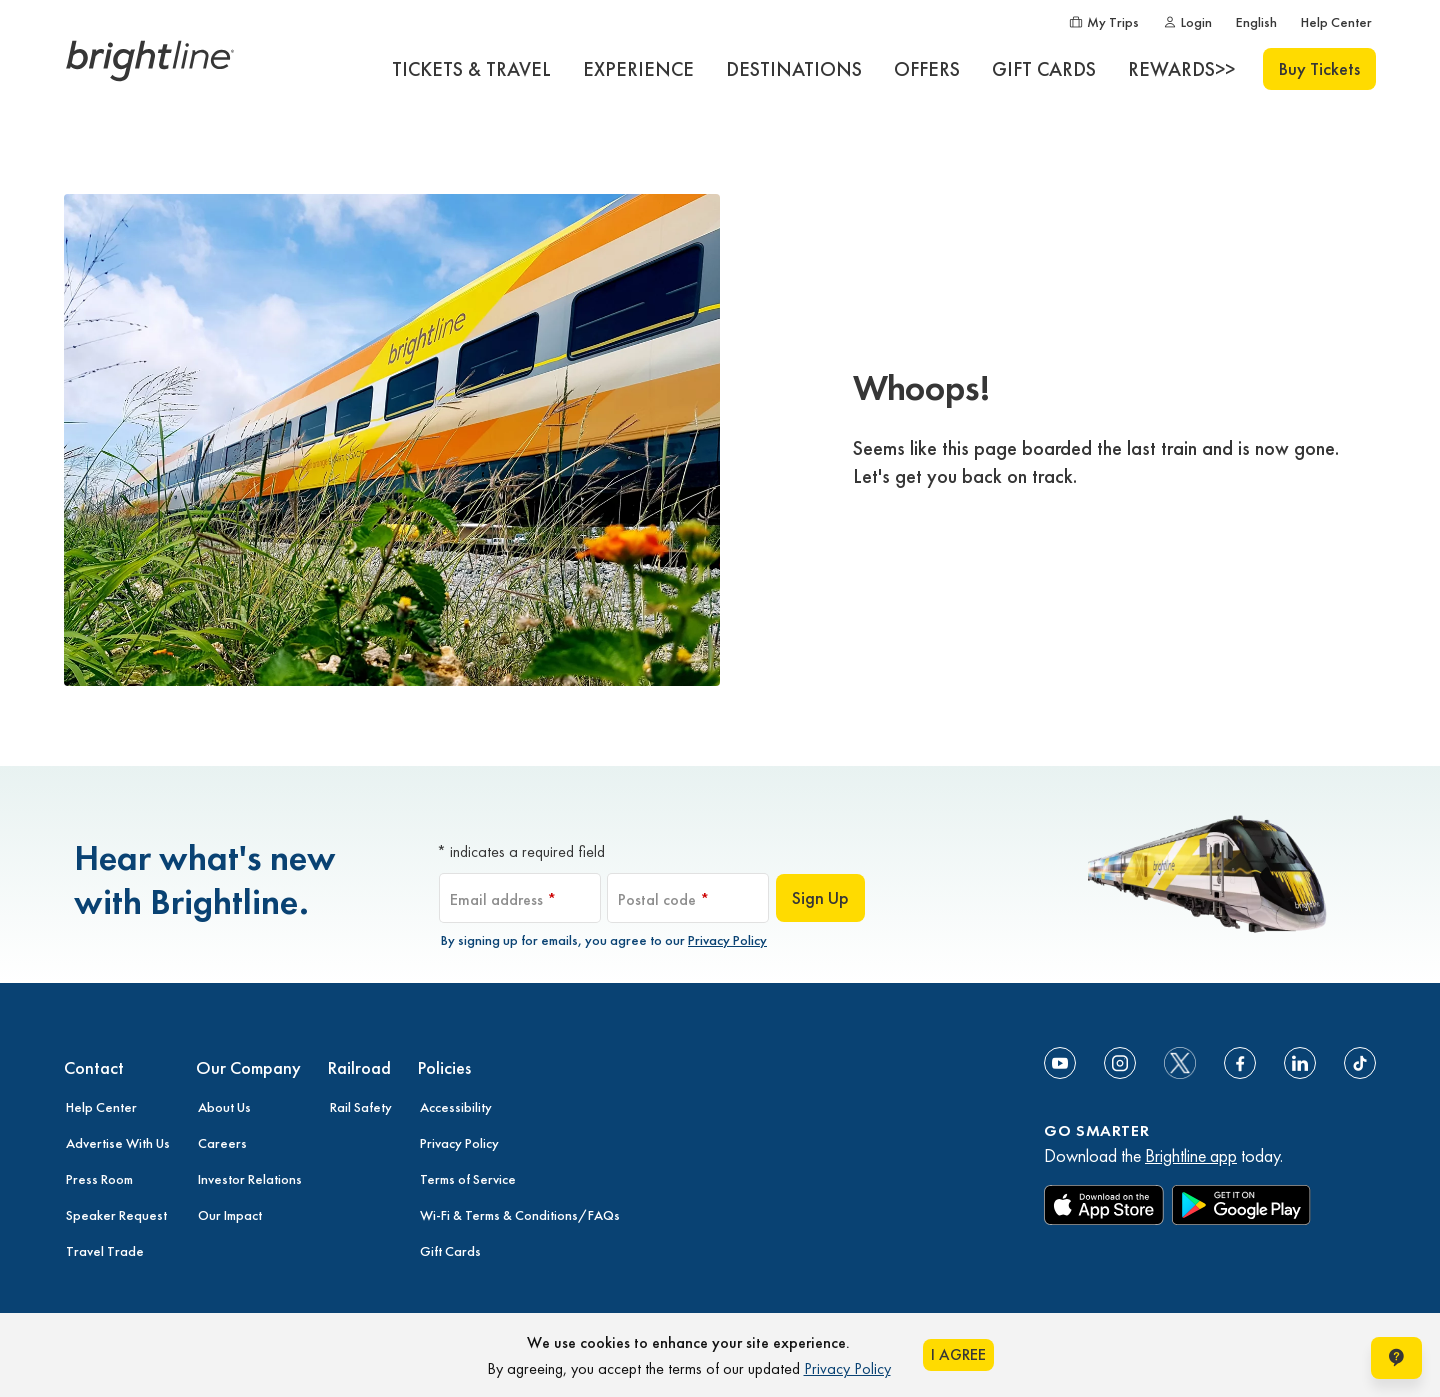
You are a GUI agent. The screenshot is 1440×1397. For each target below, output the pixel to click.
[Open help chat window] (1396, 1358)
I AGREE (958, 1354)
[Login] (1187, 22)
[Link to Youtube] (1060, 1063)
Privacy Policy (727, 940)
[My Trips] (1104, 22)
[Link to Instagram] (1120, 1063)
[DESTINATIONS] (794, 69)
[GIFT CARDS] (1044, 69)
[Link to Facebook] (1240, 1063)
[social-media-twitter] (1180, 1063)
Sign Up (820, 897)
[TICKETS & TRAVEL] (471, 69)
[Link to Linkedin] (1300, 1063)
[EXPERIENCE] (638, 69)
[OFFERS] (927, 69)
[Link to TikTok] (1360, 1063)
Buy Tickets (1319, 68)
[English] (1256, 22)
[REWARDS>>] (1181, 69)
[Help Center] (1336, 22)
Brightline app (1191, 1155)
